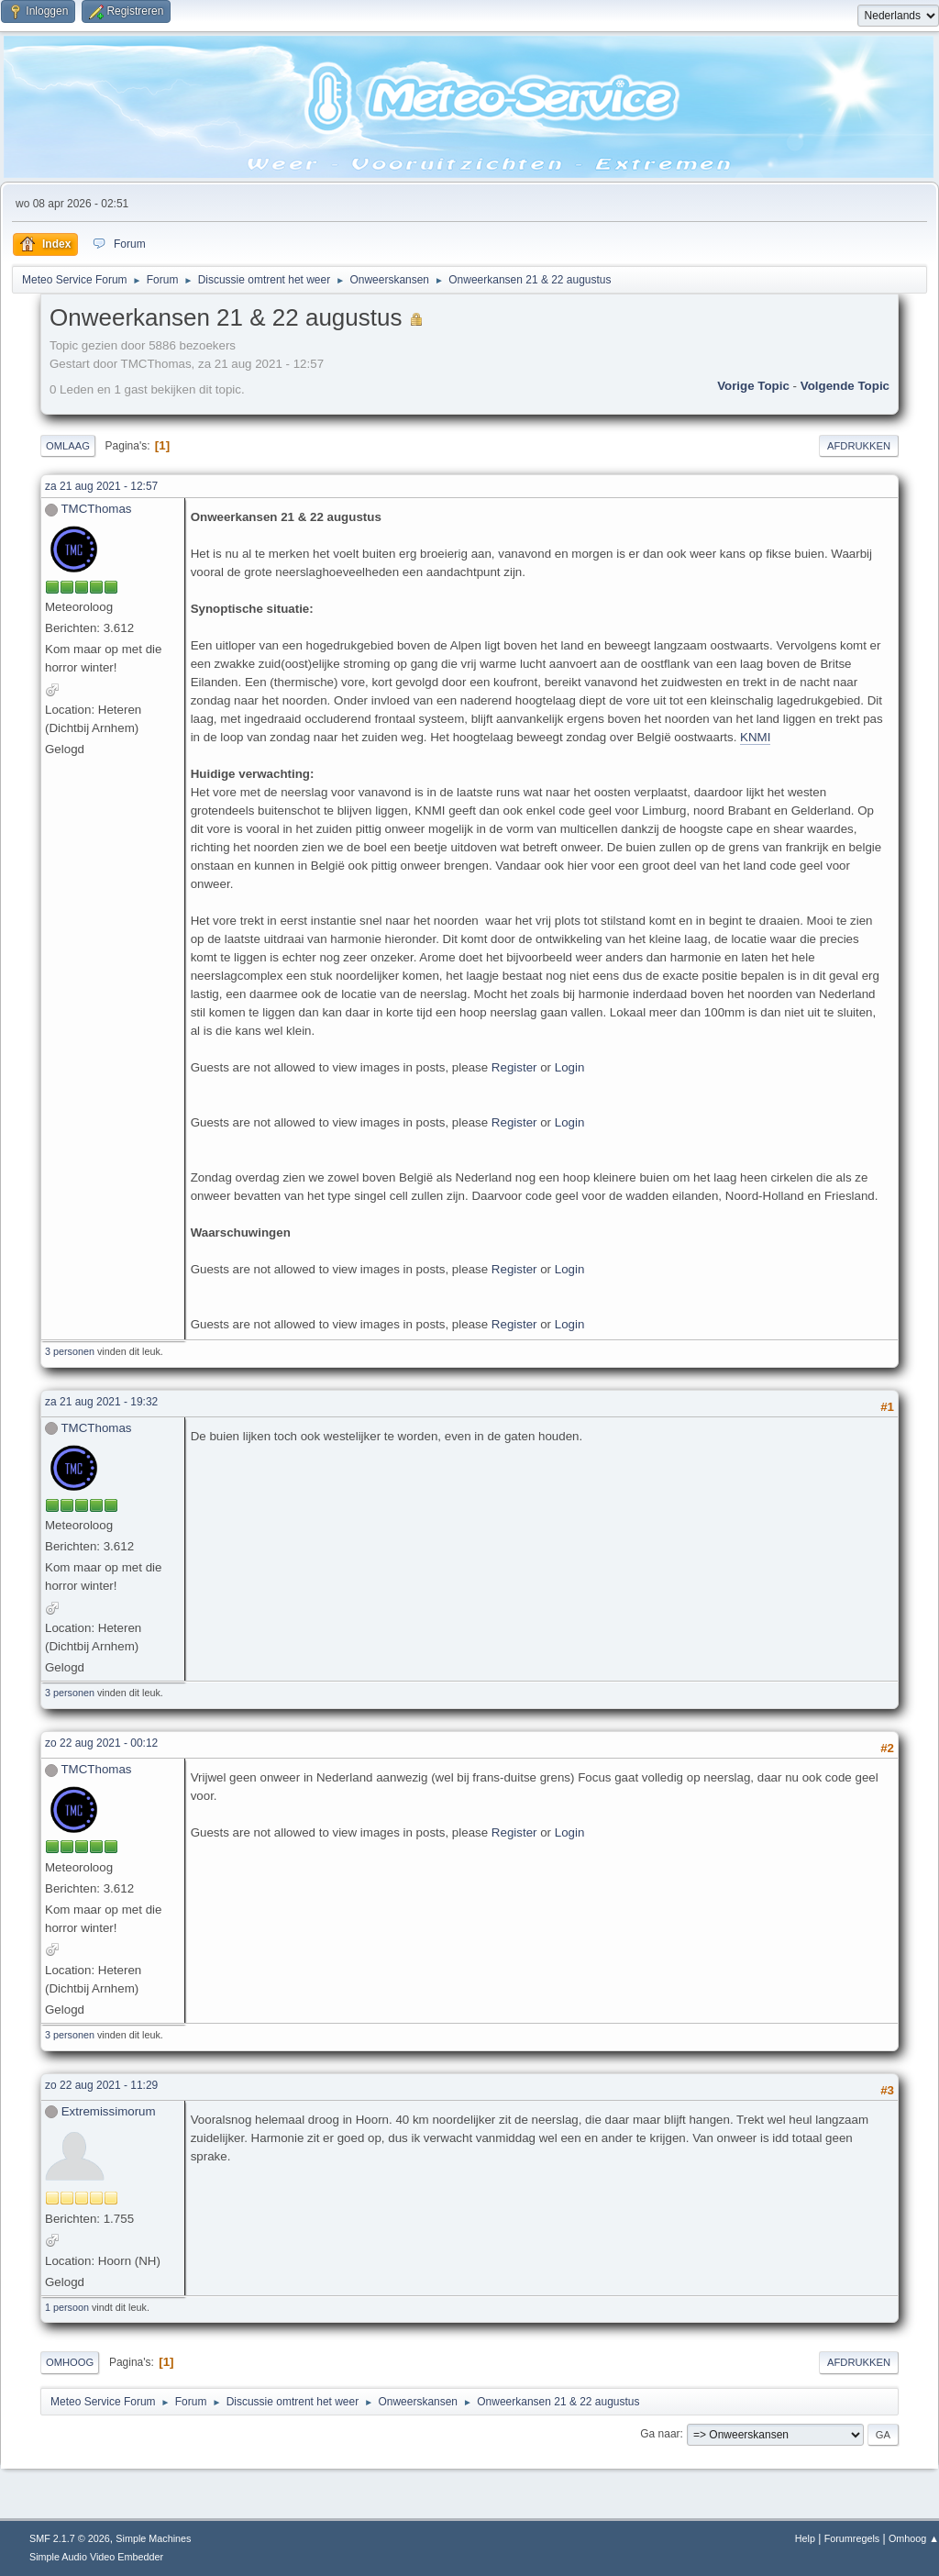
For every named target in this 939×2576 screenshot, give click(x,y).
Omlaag (68, 445)
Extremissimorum (108, 2111)
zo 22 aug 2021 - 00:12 (101, 1743)
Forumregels (852, 2538)
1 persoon (67, 2307)
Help (805, 2538)
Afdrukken (858, 445)
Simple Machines (153, 2538)
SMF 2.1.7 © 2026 (69, 2538)
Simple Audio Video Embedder (96, 2556)
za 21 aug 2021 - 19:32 (101, 1401)
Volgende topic (845, 386)
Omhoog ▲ (914, 2538)
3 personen (69, 1351)
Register (514, 1067)
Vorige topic (753, 386)
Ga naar (659, 2433)
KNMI (755, 737)
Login (570, 1067)
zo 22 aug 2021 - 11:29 (101, 2085)
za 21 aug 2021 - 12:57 (101, 486)
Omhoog (70, 2362)
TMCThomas (96, 509)
